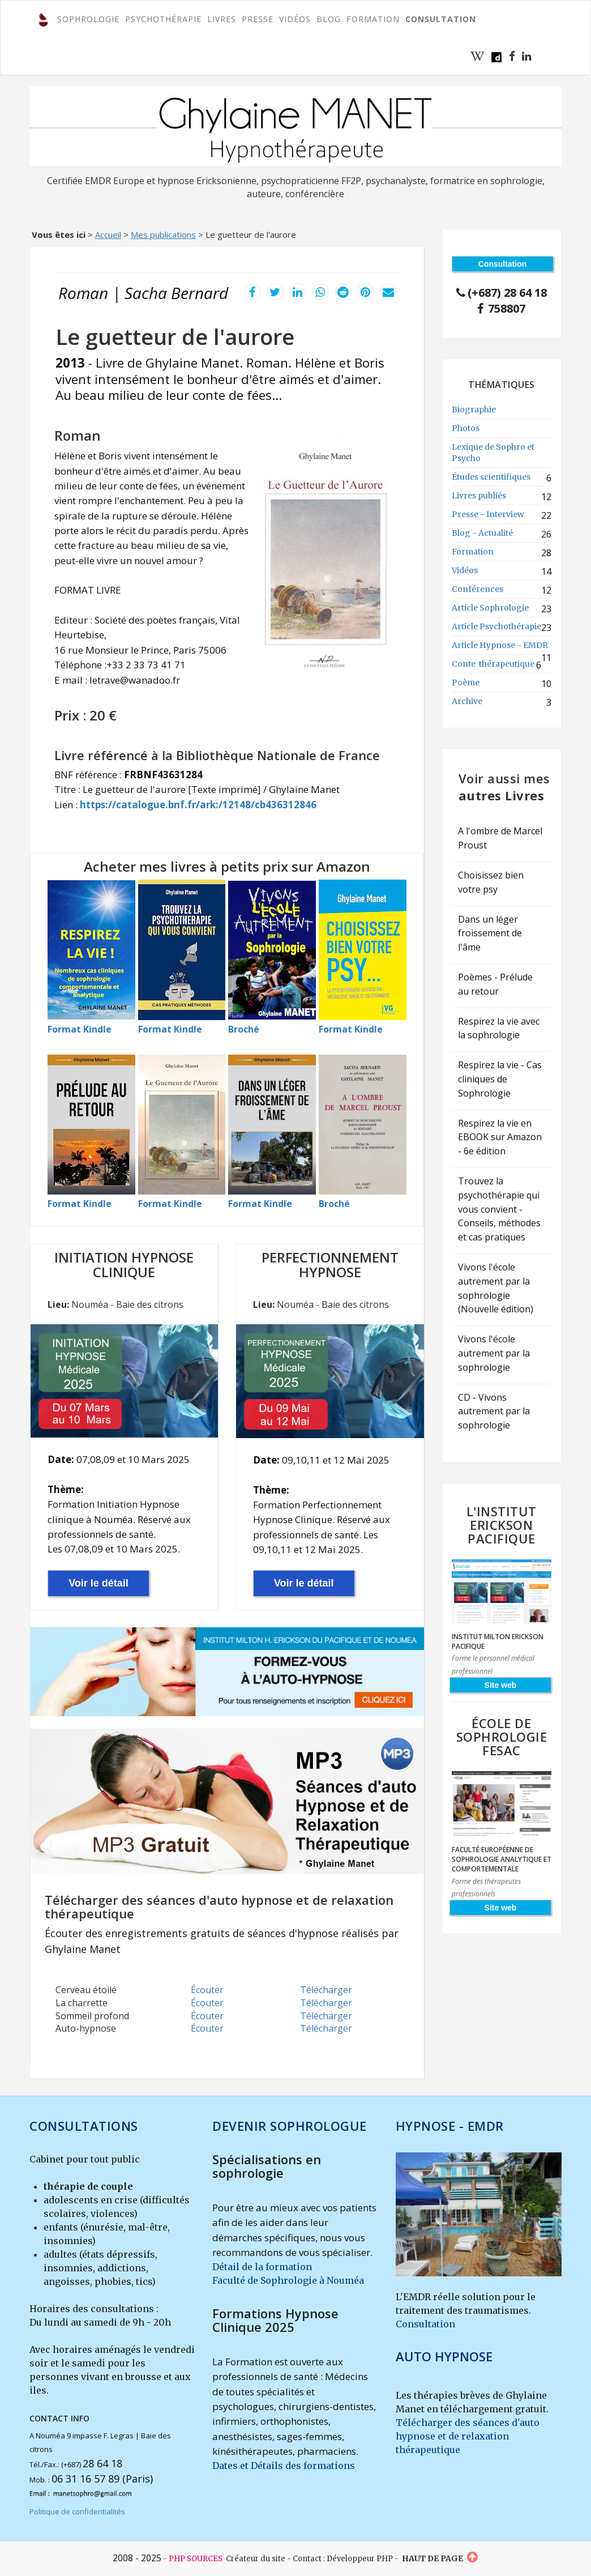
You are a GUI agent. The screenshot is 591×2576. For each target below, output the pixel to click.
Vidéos (295, 19)
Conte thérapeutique (493, 664)
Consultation (425, 2324)
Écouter (207, 1990)
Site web (501, 1685)
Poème (465, 682)
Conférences (477, 589)
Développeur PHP (360, 2559)
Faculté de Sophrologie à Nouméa (288, 2280)
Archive (467, 701)
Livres (221, 19)
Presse (257, 19)
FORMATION (373, 19)
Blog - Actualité (482, 533)
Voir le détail (98, 1583)
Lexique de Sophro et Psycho (493, 452)
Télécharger (326, 1990)
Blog (328, 19)
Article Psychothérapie (496, 626)
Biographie (474, 409)
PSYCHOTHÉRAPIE (163, 19)
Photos (465, 428)
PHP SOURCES (195, 2559)
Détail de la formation (262, 2266)
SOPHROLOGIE (88, 19)
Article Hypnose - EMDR (500, 645)
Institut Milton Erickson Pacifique (497, 1641)
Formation (473, 552)
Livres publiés (479, 496)
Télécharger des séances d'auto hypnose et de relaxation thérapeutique (467, 2436)
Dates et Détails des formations (283, 2465)
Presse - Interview (488, 514)
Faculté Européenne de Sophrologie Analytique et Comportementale (501, 1859)
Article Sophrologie (490, 608)
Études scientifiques (491, 477)
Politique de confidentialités (77, 2511)
